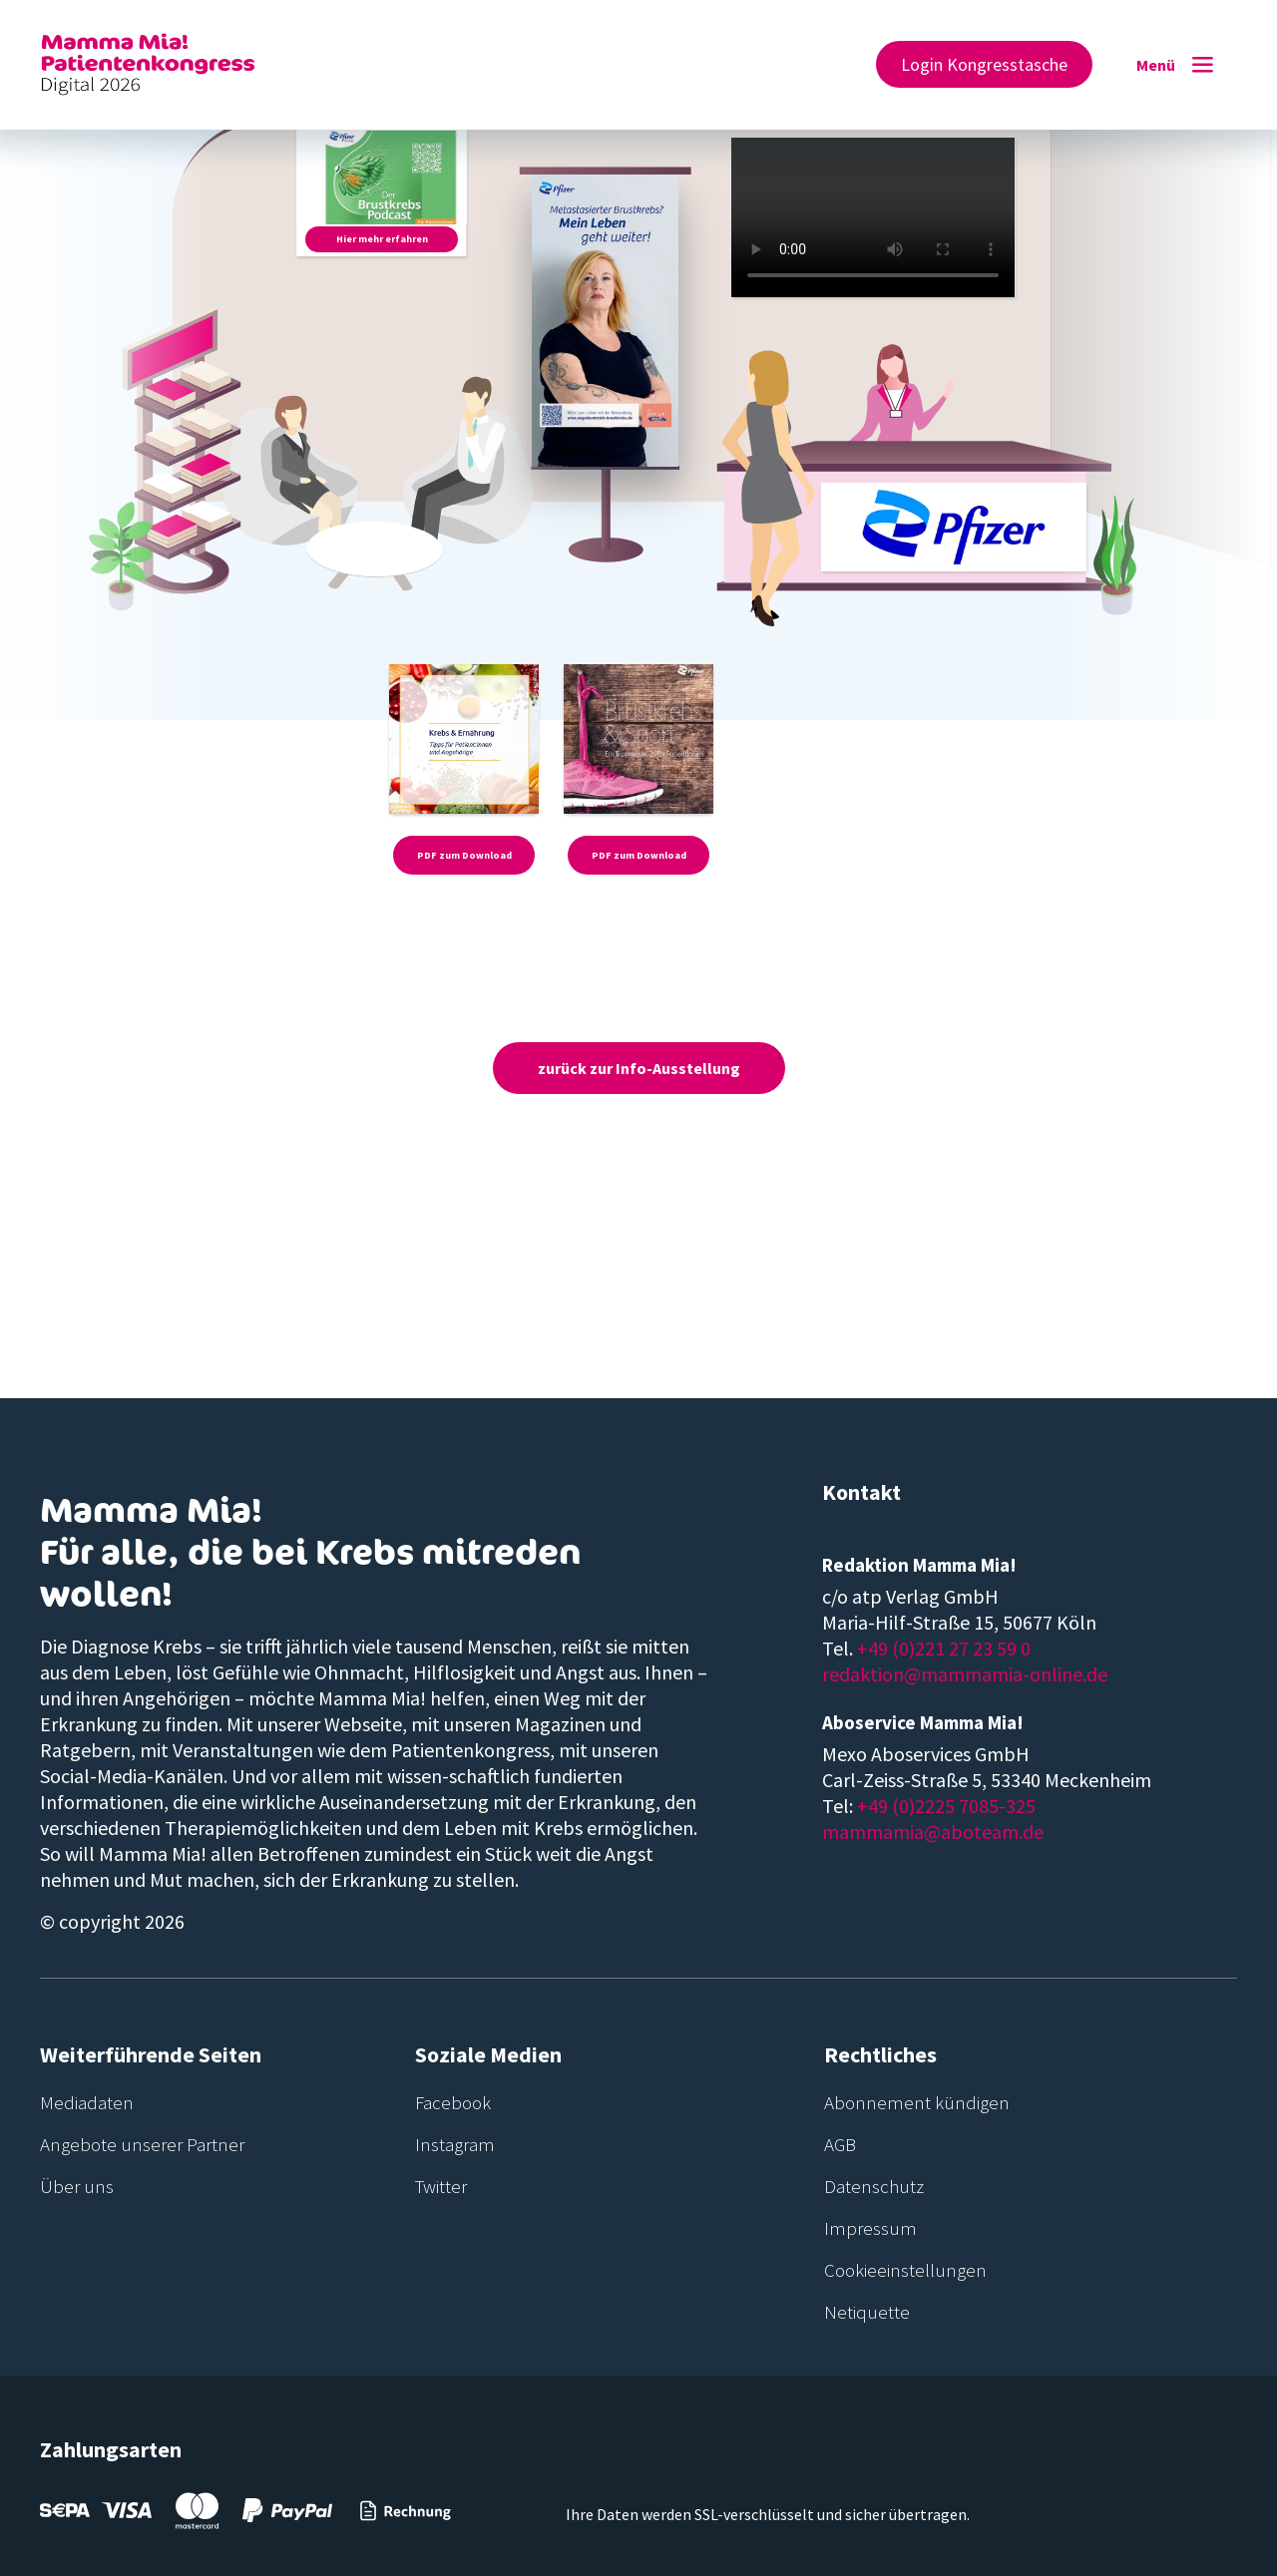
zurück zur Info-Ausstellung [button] (639, 1068)
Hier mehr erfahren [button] (382, 238)
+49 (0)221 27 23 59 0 (944, 1648)
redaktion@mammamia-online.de (964, 1673)
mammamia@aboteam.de (933, 1831)
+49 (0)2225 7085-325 (946, 1805)
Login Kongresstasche (984, 64)
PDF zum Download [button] (464, 855)
